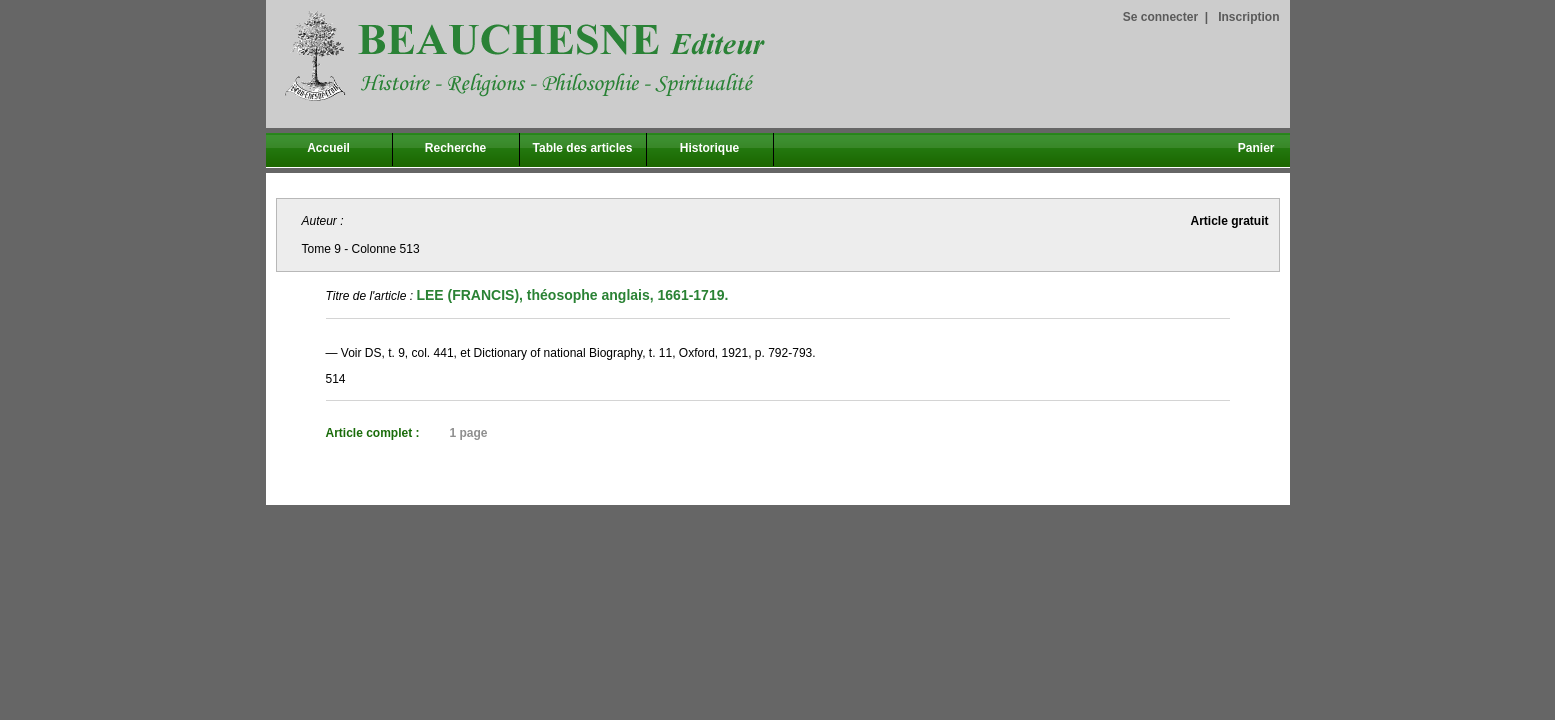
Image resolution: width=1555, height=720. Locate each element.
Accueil (328, 148)
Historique (709, 148)
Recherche (455, 148)
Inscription (1248, 17)
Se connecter (1160, 17)
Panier (1256, 148)
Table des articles (583, 148)
